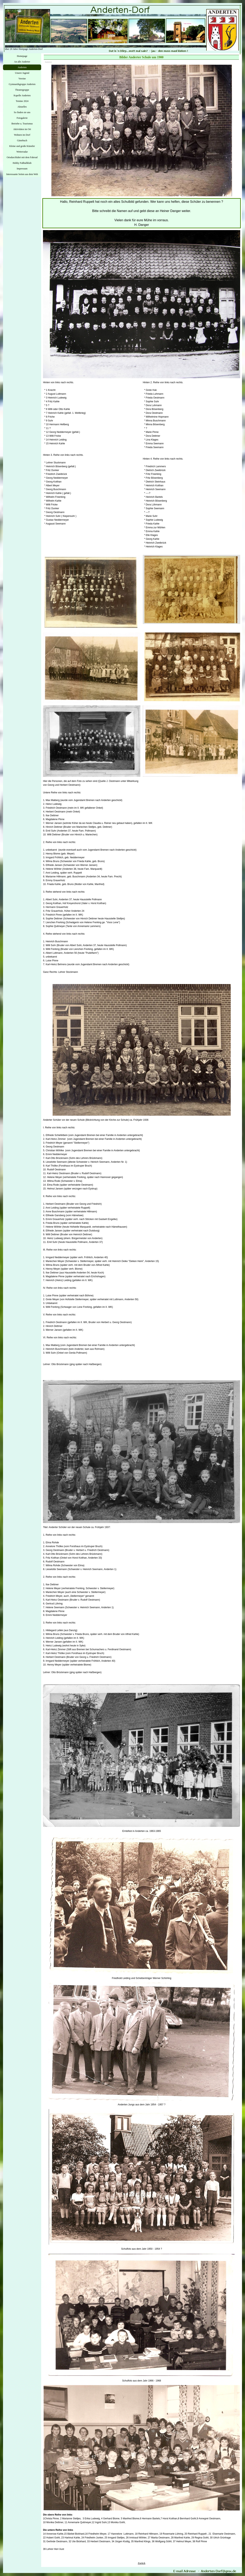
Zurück (141, 2563)
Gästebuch (22, 140)
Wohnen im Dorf (22, 134)
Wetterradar (22, 151)
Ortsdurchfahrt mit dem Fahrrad (22, 157)
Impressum (22, 168)
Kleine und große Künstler (22, 146)
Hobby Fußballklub (22, 163)
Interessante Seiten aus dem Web (22, 174)
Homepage (22, 56)
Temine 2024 (22, 101)
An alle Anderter (22, 61)
